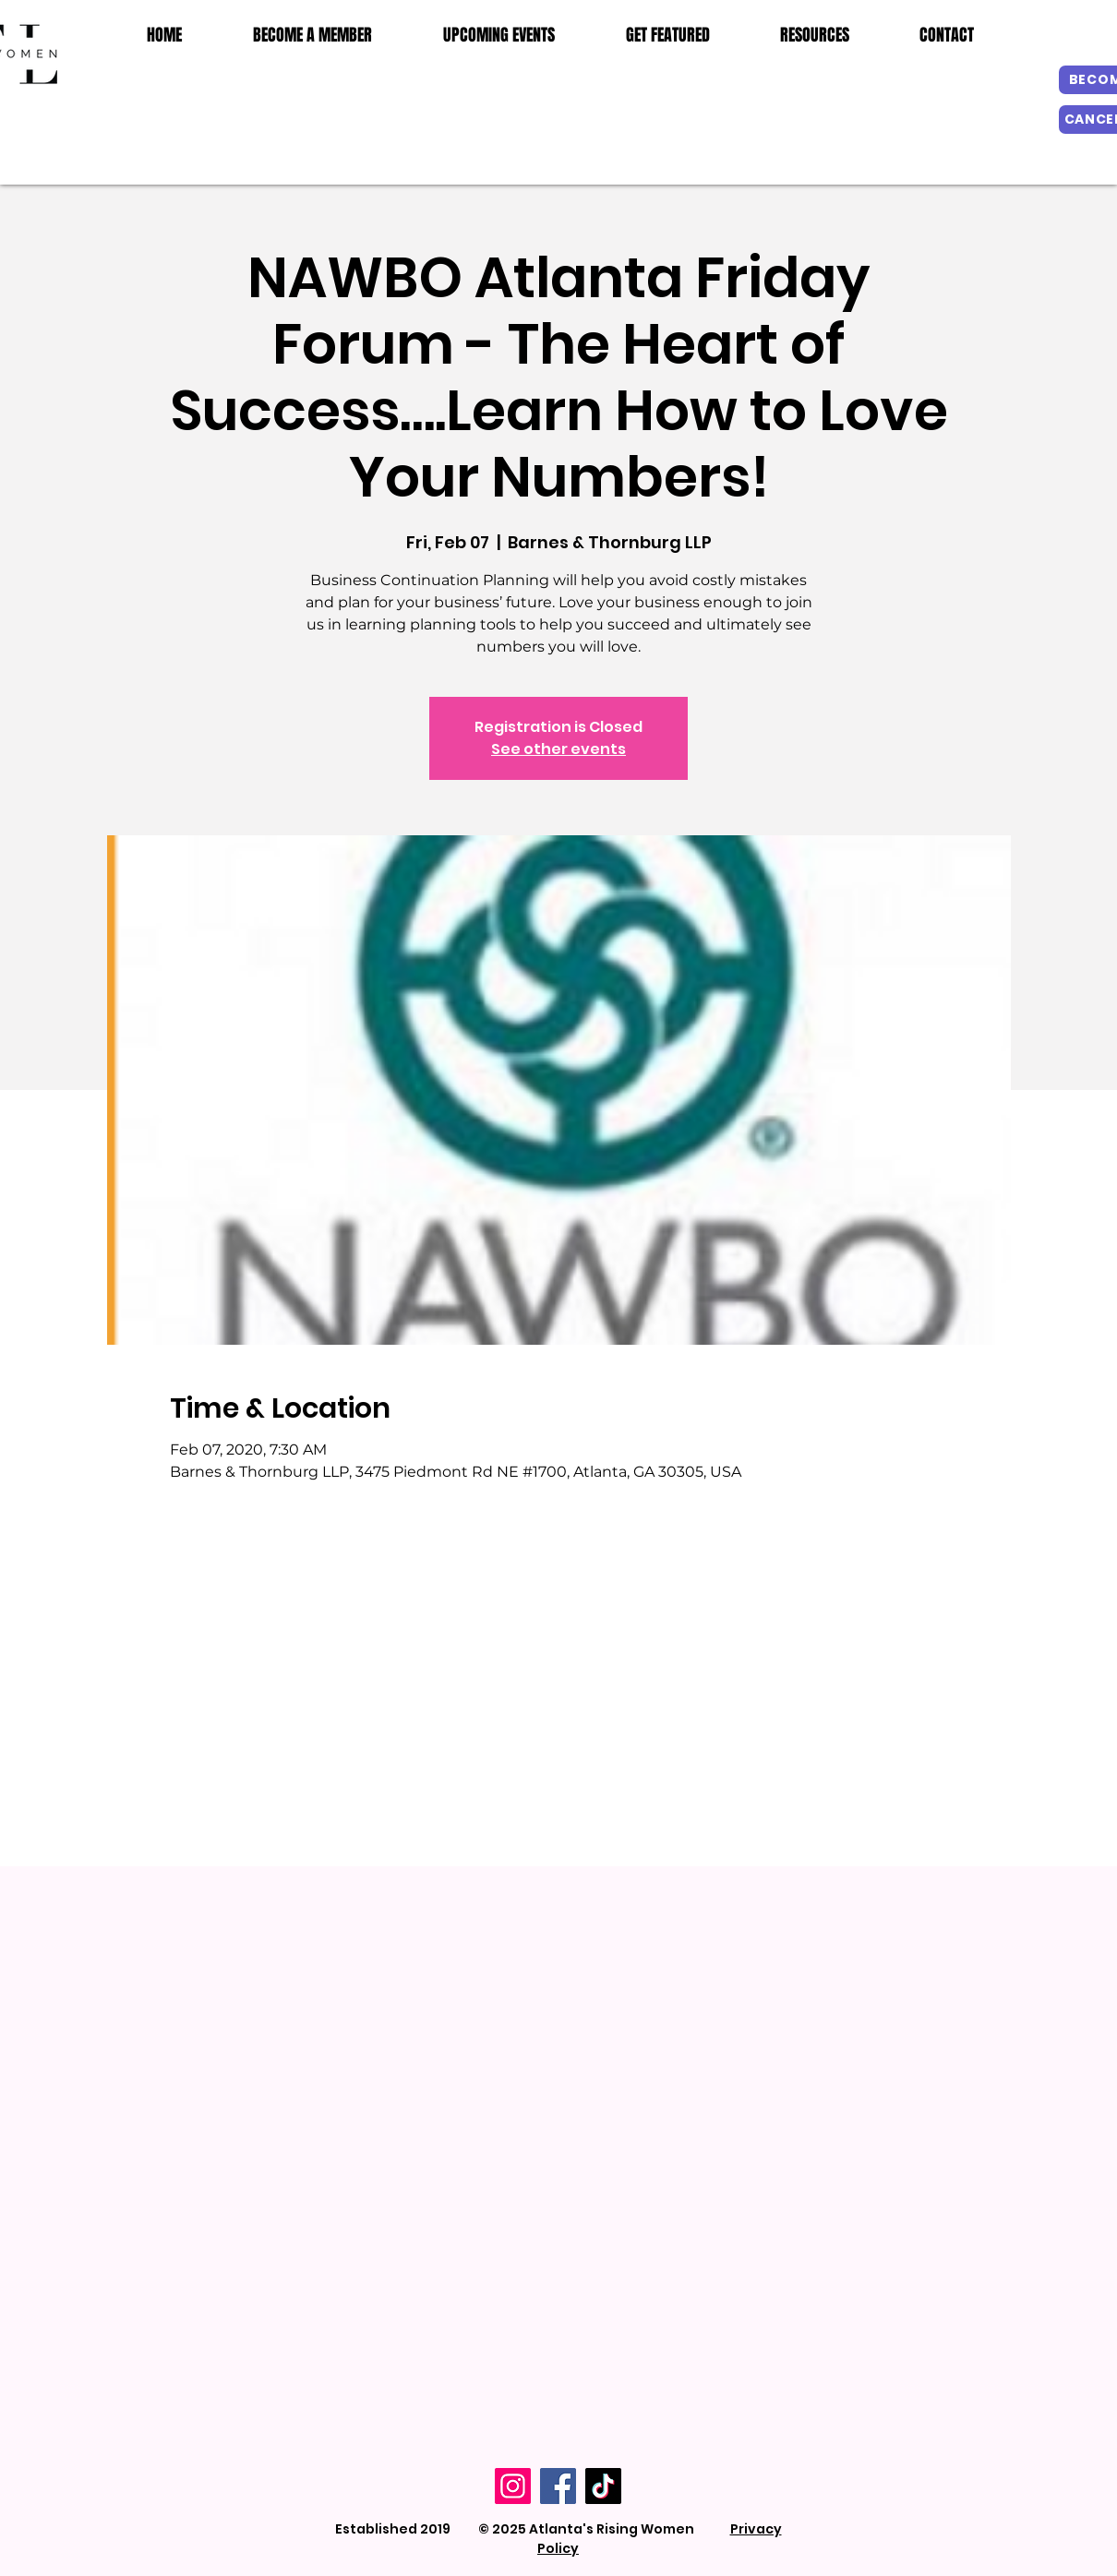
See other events (558, 749)
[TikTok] (603, 2486)
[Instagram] (513, 2486)
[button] (814, 35)
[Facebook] (558, 2486)
